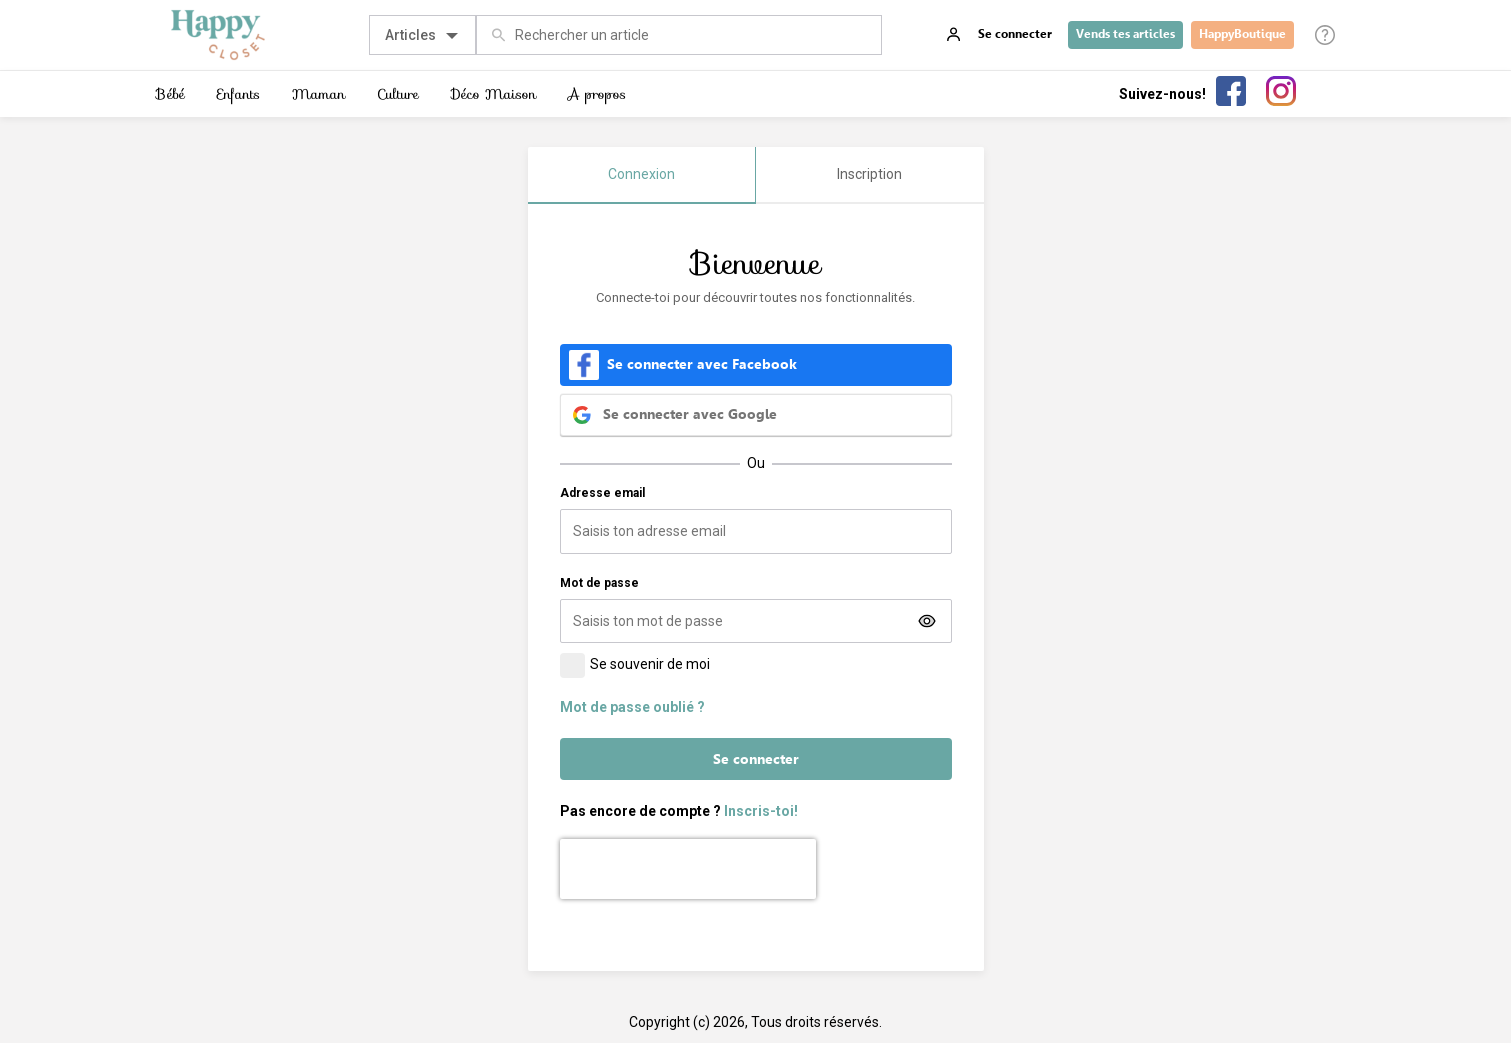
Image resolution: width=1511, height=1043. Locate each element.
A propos (597, 94)
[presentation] (688, 869)
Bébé (170, 94)
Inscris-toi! (761, 811)
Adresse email (602, 493)
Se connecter (756, 759)
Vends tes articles (1125, 34)
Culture (398, 94)
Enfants (238, 94)
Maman (318, 94)
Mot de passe (599, 583)
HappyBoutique (1242, 34)
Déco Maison (493, 94)
